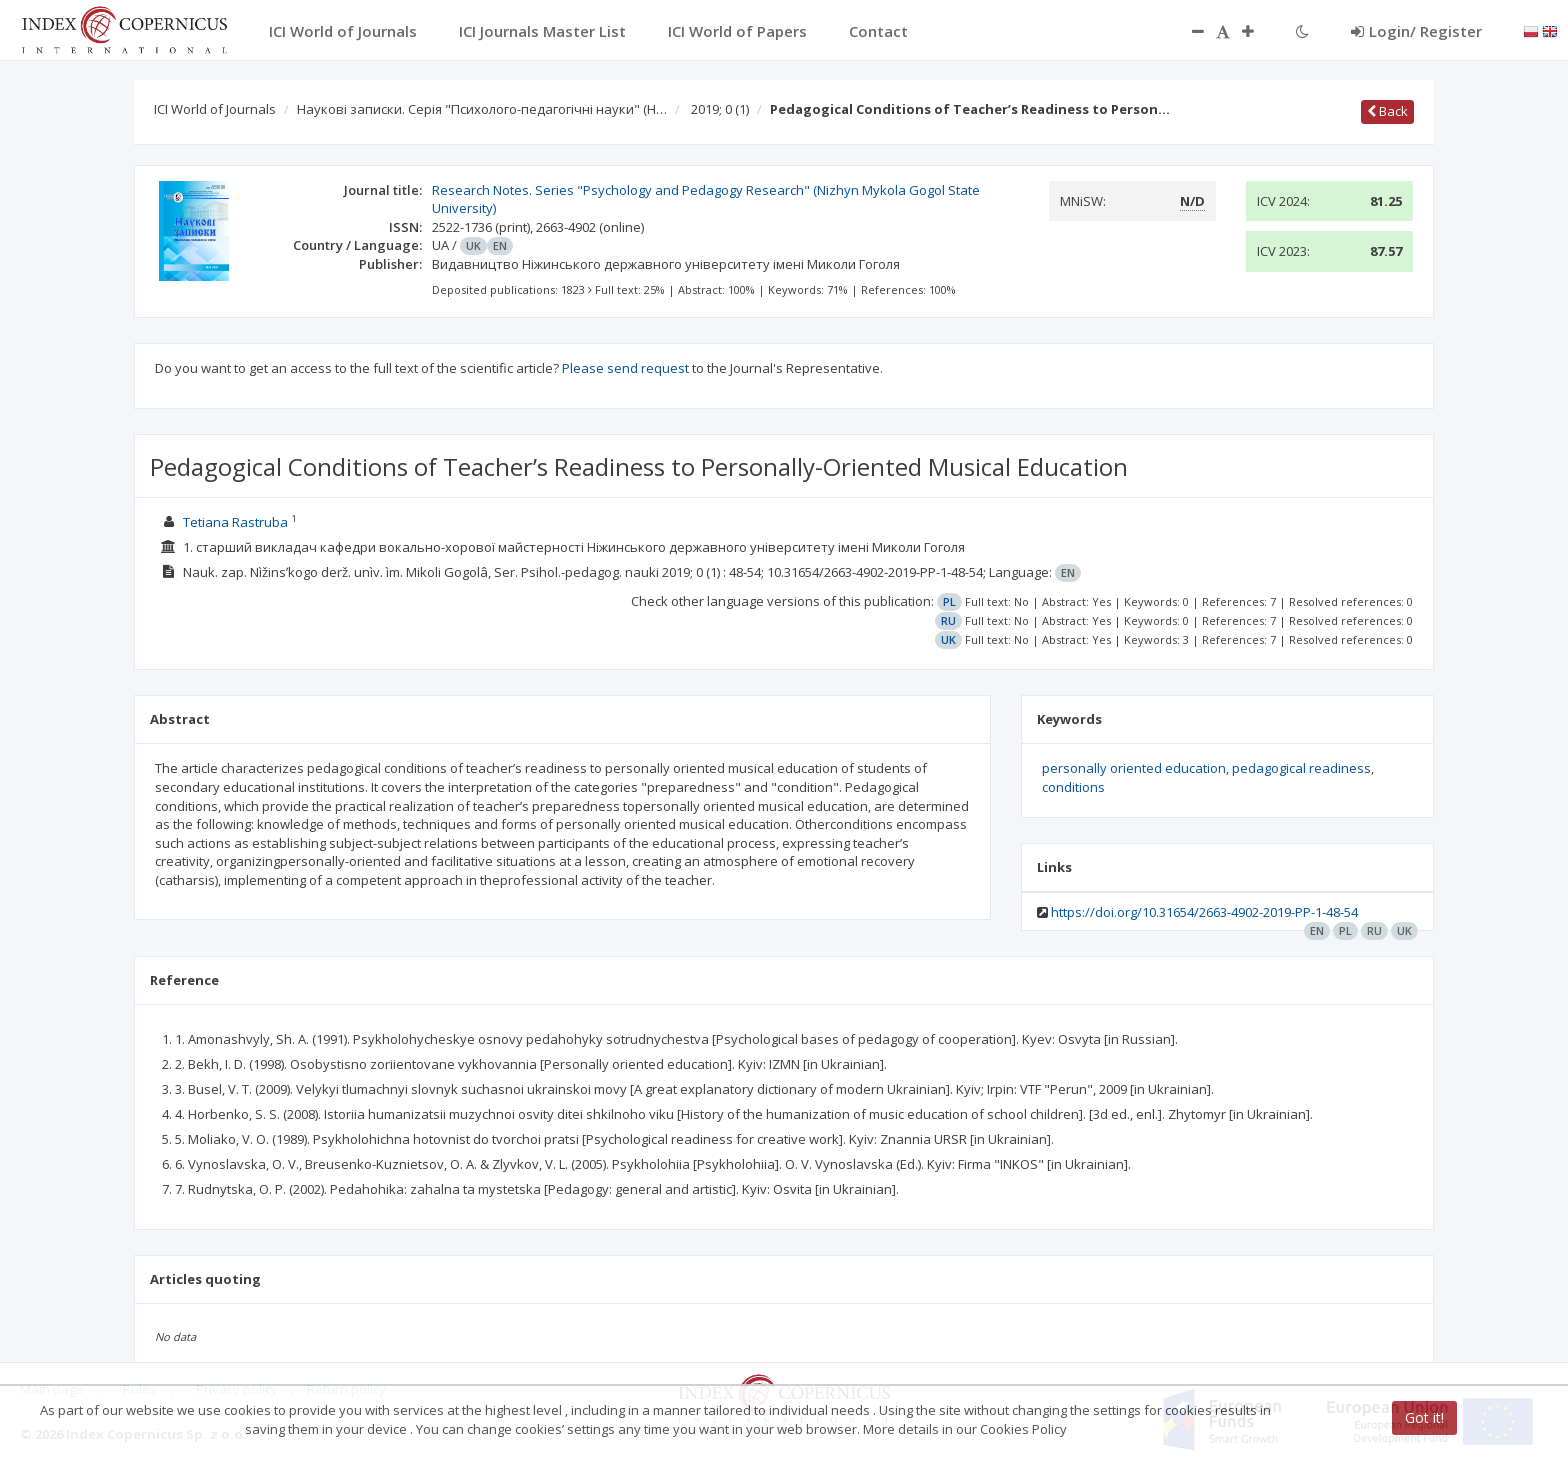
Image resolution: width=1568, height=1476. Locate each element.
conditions (1073, 787)
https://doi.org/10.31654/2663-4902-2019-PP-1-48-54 (1204, 912)
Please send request (625, 368)
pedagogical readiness (1301, 768)
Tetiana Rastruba (235, 522)
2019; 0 (720, 109)
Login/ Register (1416, 31)
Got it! (1424, 1417)
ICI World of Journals (215, 109)
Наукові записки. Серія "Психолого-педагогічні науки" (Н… (482, 109)
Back (1387, 111)
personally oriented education (1134, 768)
